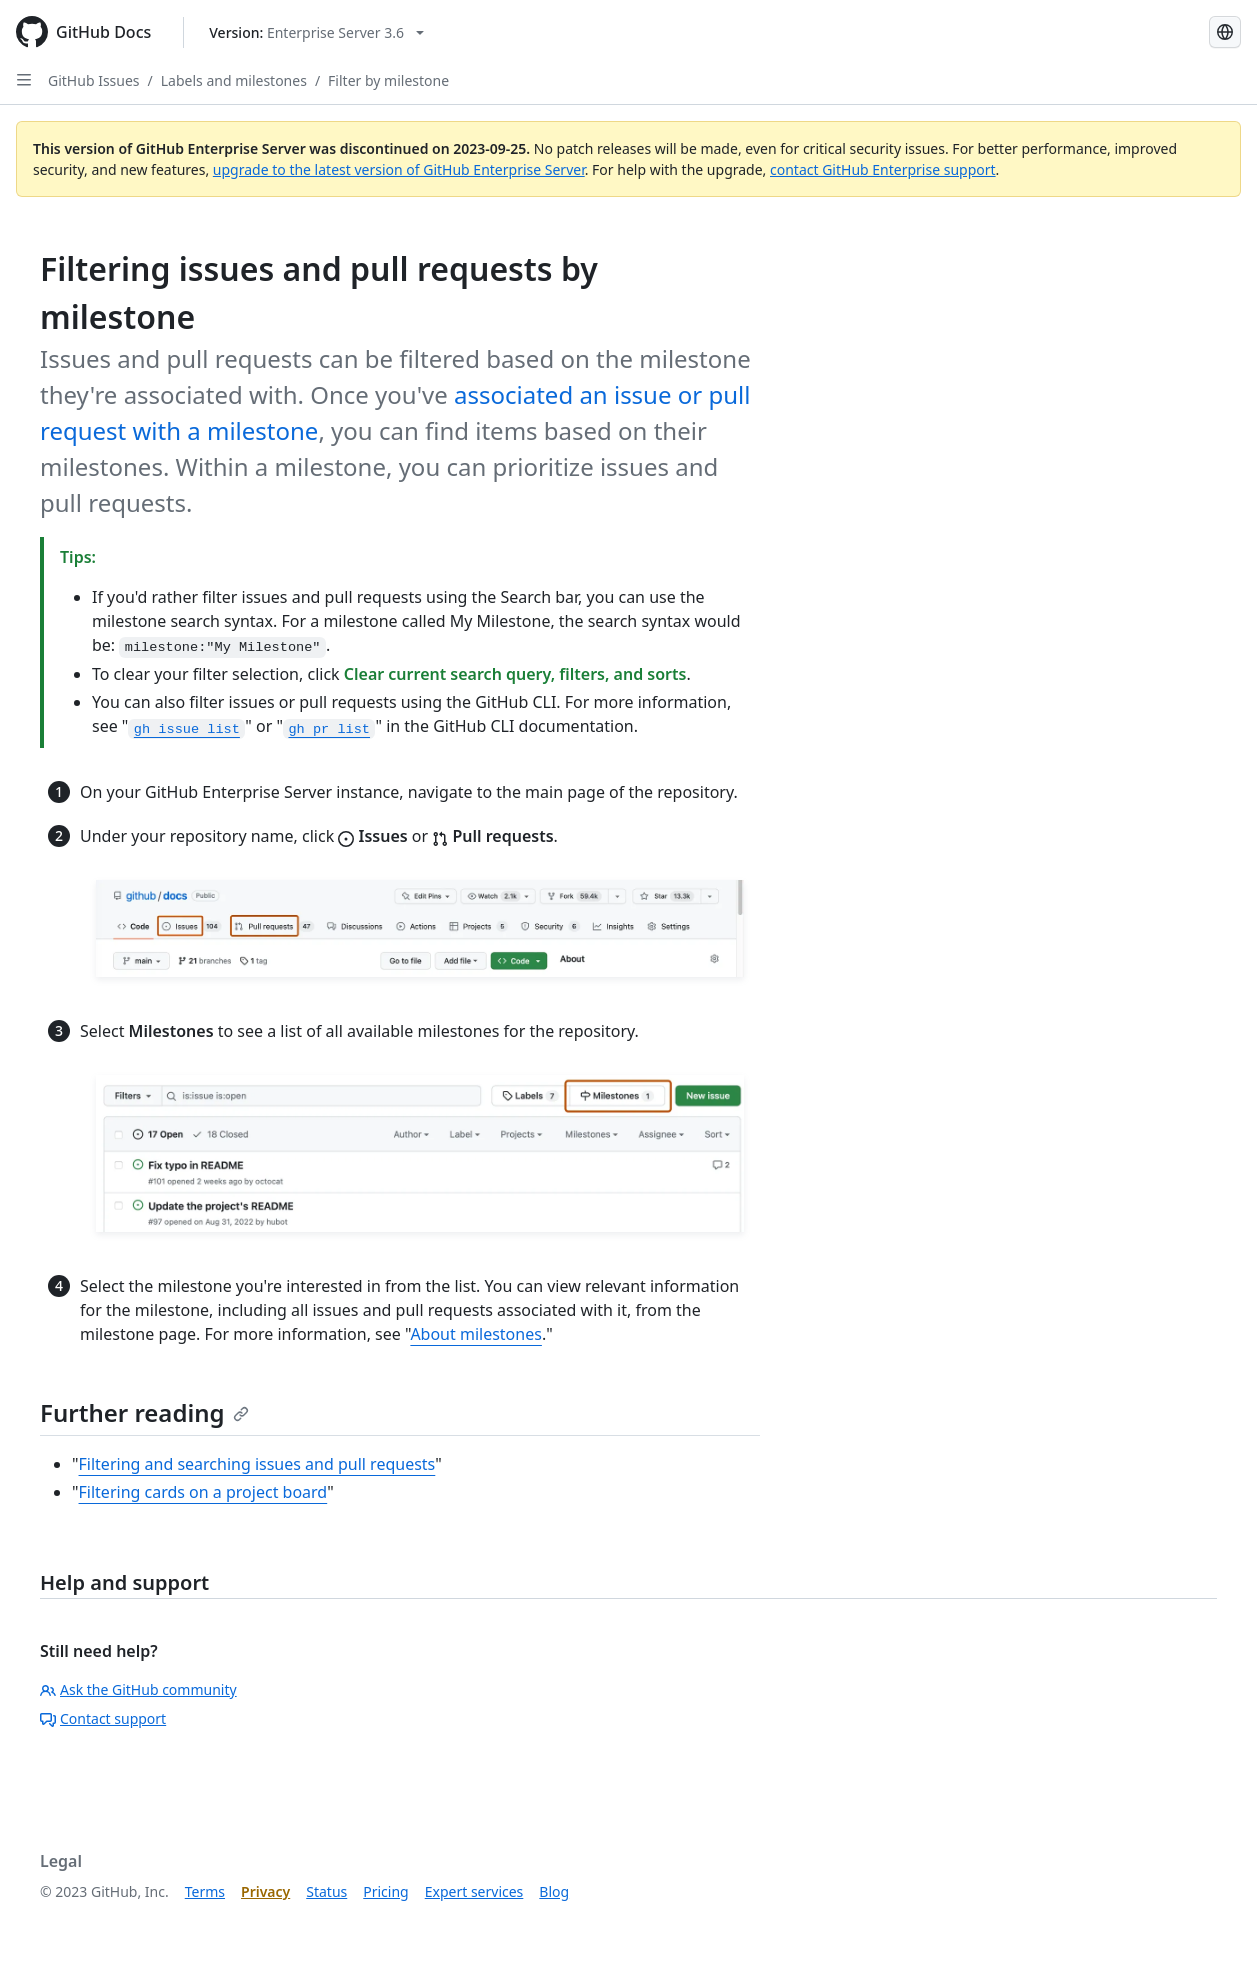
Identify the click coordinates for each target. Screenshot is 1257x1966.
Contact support (103, 1718)
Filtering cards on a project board (203, 1492)
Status (326, 1891)
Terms (205, 1891)
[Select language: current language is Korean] (1225, 32)
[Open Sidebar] (24, 80)
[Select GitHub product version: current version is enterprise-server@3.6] (316, 32)
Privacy (265, 1891)
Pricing (385, 1891)
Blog (554, 1891)
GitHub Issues (94, 80)
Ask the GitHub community (138, 1689)
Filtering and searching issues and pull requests (257, 1464)
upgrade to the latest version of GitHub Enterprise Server (399, 169)
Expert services (474, 1891)
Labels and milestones (234, 80)
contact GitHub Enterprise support (883, 169)
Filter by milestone (388, 80)
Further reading (144, 1412)
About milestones (476, 1334)
